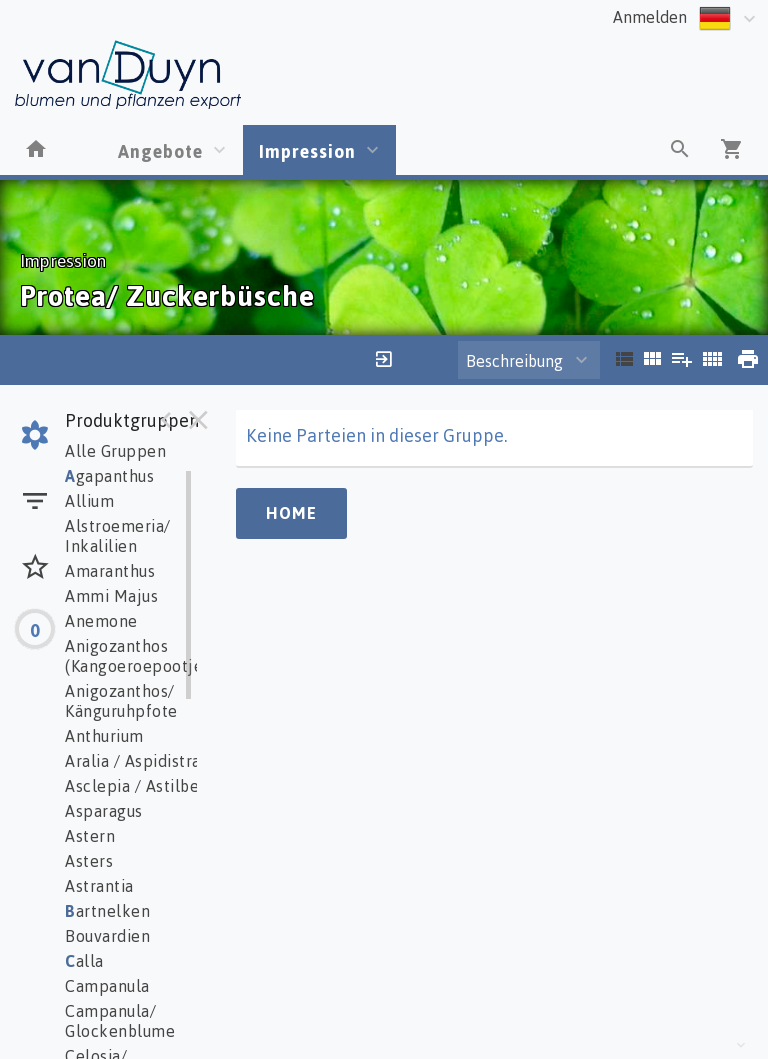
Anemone (101, 621)
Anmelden (650, 17)
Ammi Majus (111, 596)
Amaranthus (110, 571)
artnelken (107, 911)
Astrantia (99, 886)
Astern (90, 836)
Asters (89, 861)
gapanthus (109, 476)
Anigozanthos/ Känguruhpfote (121, 701)
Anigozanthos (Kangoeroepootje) (137, 656)
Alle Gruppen (115, 451)
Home (291, 513)
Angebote (160, 151)
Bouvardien (107, 936)
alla (84, 961)
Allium (89, 501)
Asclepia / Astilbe (132, 786)
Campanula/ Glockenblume (120, 1021)
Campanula (107, 986)
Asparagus (104, 811)
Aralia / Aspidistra (133, 761)
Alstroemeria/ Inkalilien (118, 536)
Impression (307, 151)
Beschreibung (514, 361)
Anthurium (104, 736)
